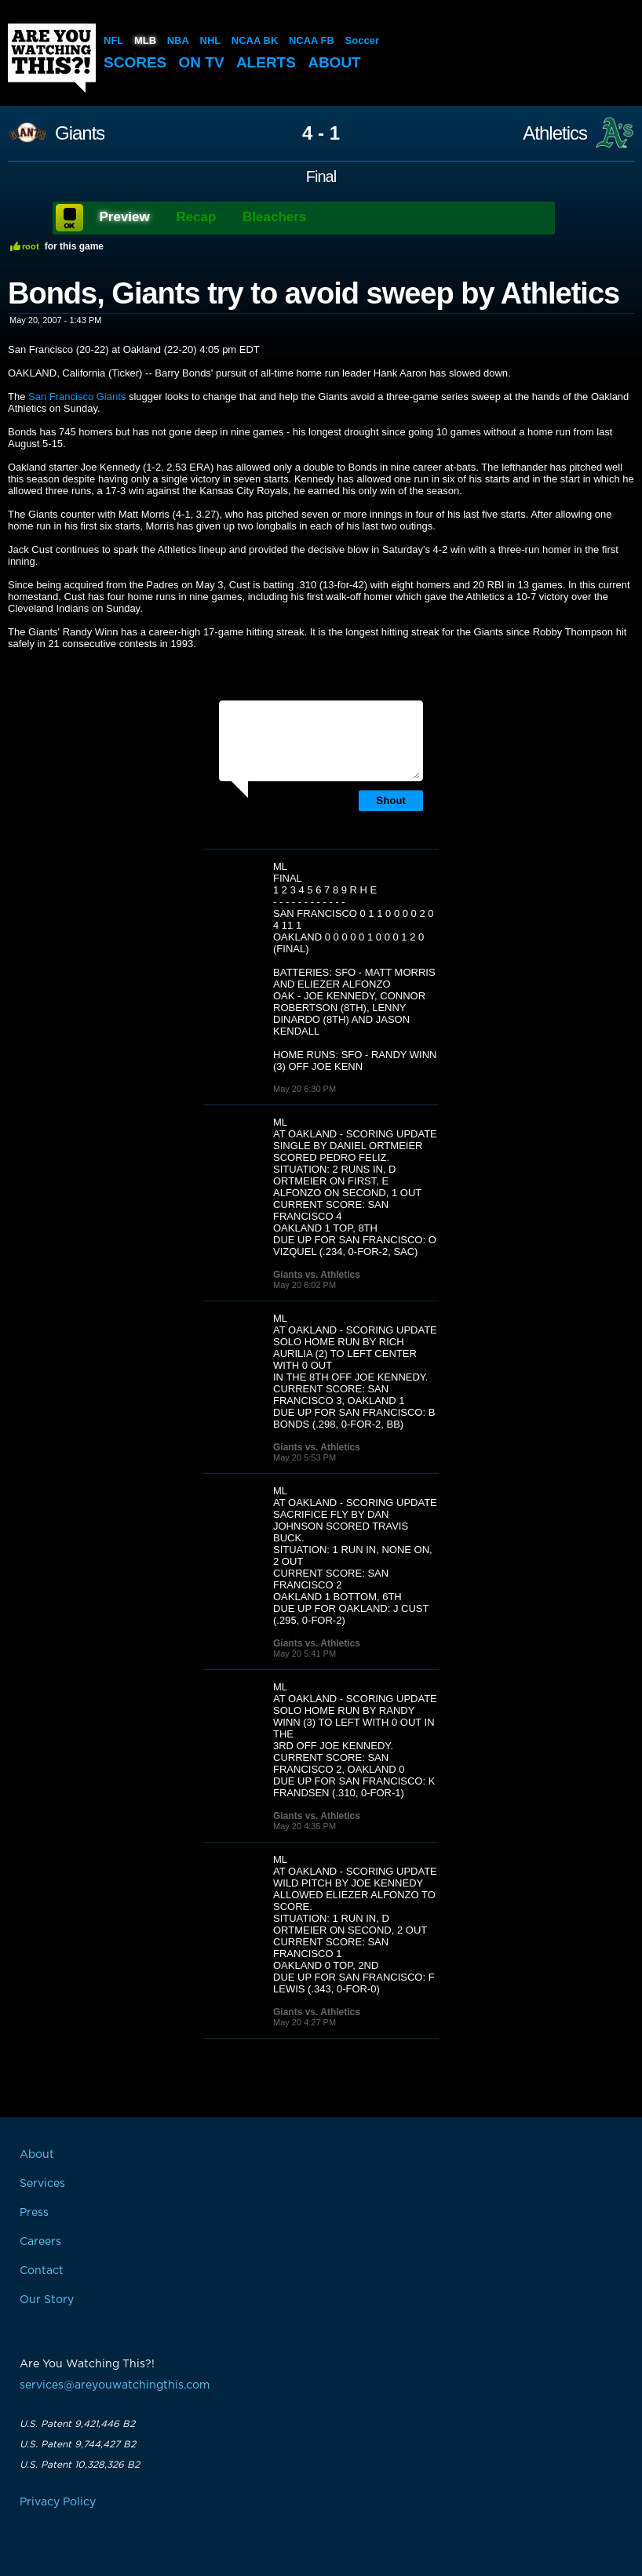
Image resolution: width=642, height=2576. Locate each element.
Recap (196, 216)
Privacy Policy (58, 2502)
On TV (201, 62)
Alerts (266, 62)
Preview (125, 216)
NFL (113, 40)
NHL (210, 40)
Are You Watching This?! (52, 58)
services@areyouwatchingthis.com (115, 2385)
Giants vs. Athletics (316, 1274)
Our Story (47, 2299)
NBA (178, 40)
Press (34, 2212)
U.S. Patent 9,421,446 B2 (77, 2424)
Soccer (362, 40)
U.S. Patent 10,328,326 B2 (80, 2464)
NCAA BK (255, 40)
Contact (42, 2270)
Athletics (555, 133)
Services (42, 2183)
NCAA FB (311, 40)
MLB (145, 40)
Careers (40, 2241)
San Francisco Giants (77, 396)
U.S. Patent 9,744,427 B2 (78, 2444)
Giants (79, 133)
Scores (135, 62)
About (334, 62)
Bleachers (274, 216)
